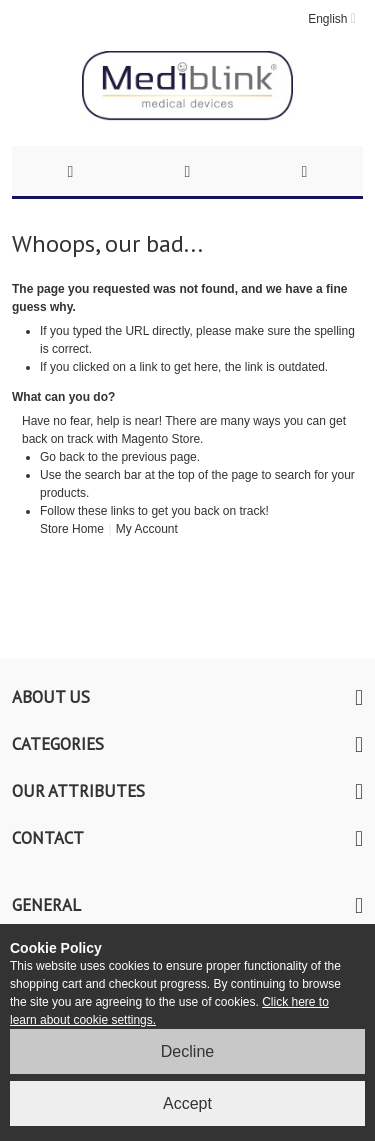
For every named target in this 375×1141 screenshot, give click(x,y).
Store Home (72, 529)
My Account (147, 529)
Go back (62, 457)
